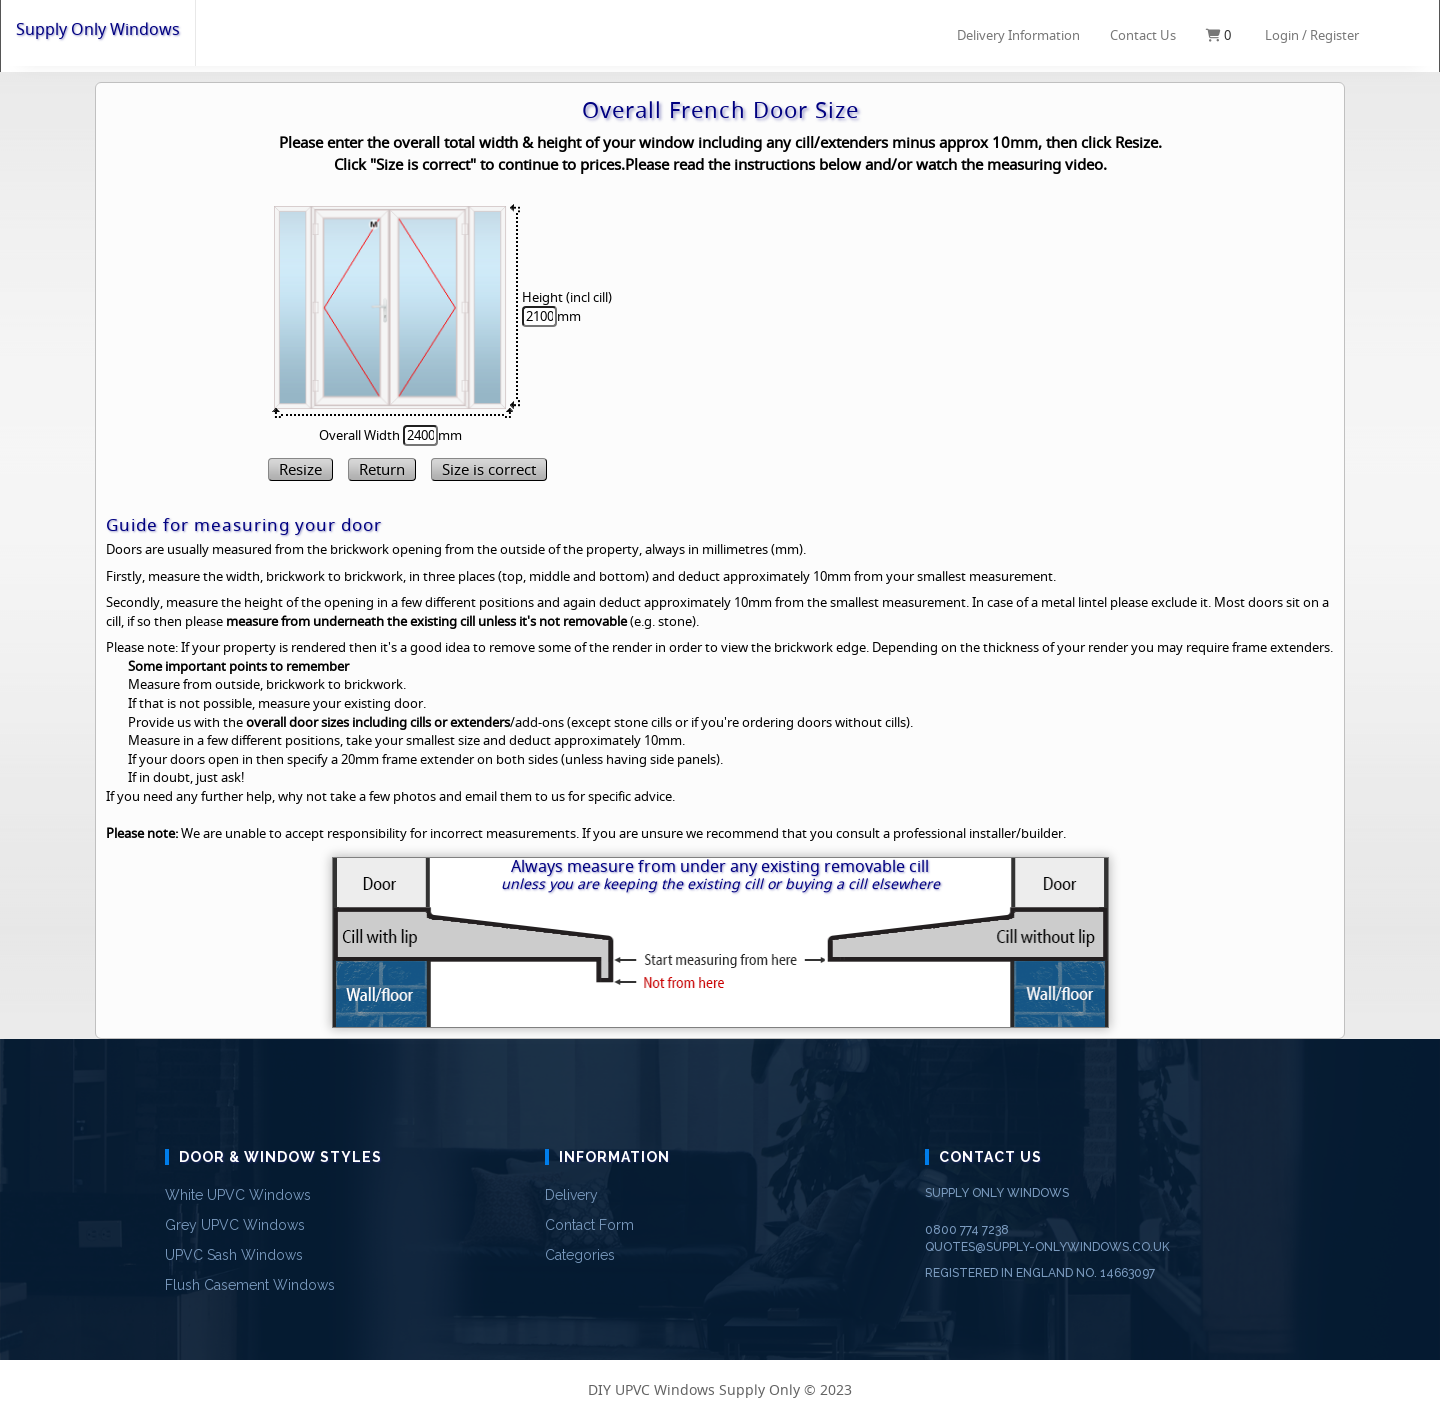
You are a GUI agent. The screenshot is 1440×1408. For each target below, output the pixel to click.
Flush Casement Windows (250, 1285)
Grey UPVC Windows (235, 1225)
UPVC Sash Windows (234, 1255)
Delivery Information (1018, 34)
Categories (580, 1255)
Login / (1286, 35)
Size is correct (489, 469)
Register (1334, 35)
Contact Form (589, 1225)
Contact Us (1143, 35)
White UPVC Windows (238, 1195)
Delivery (571, 1195)
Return (382, 469)
